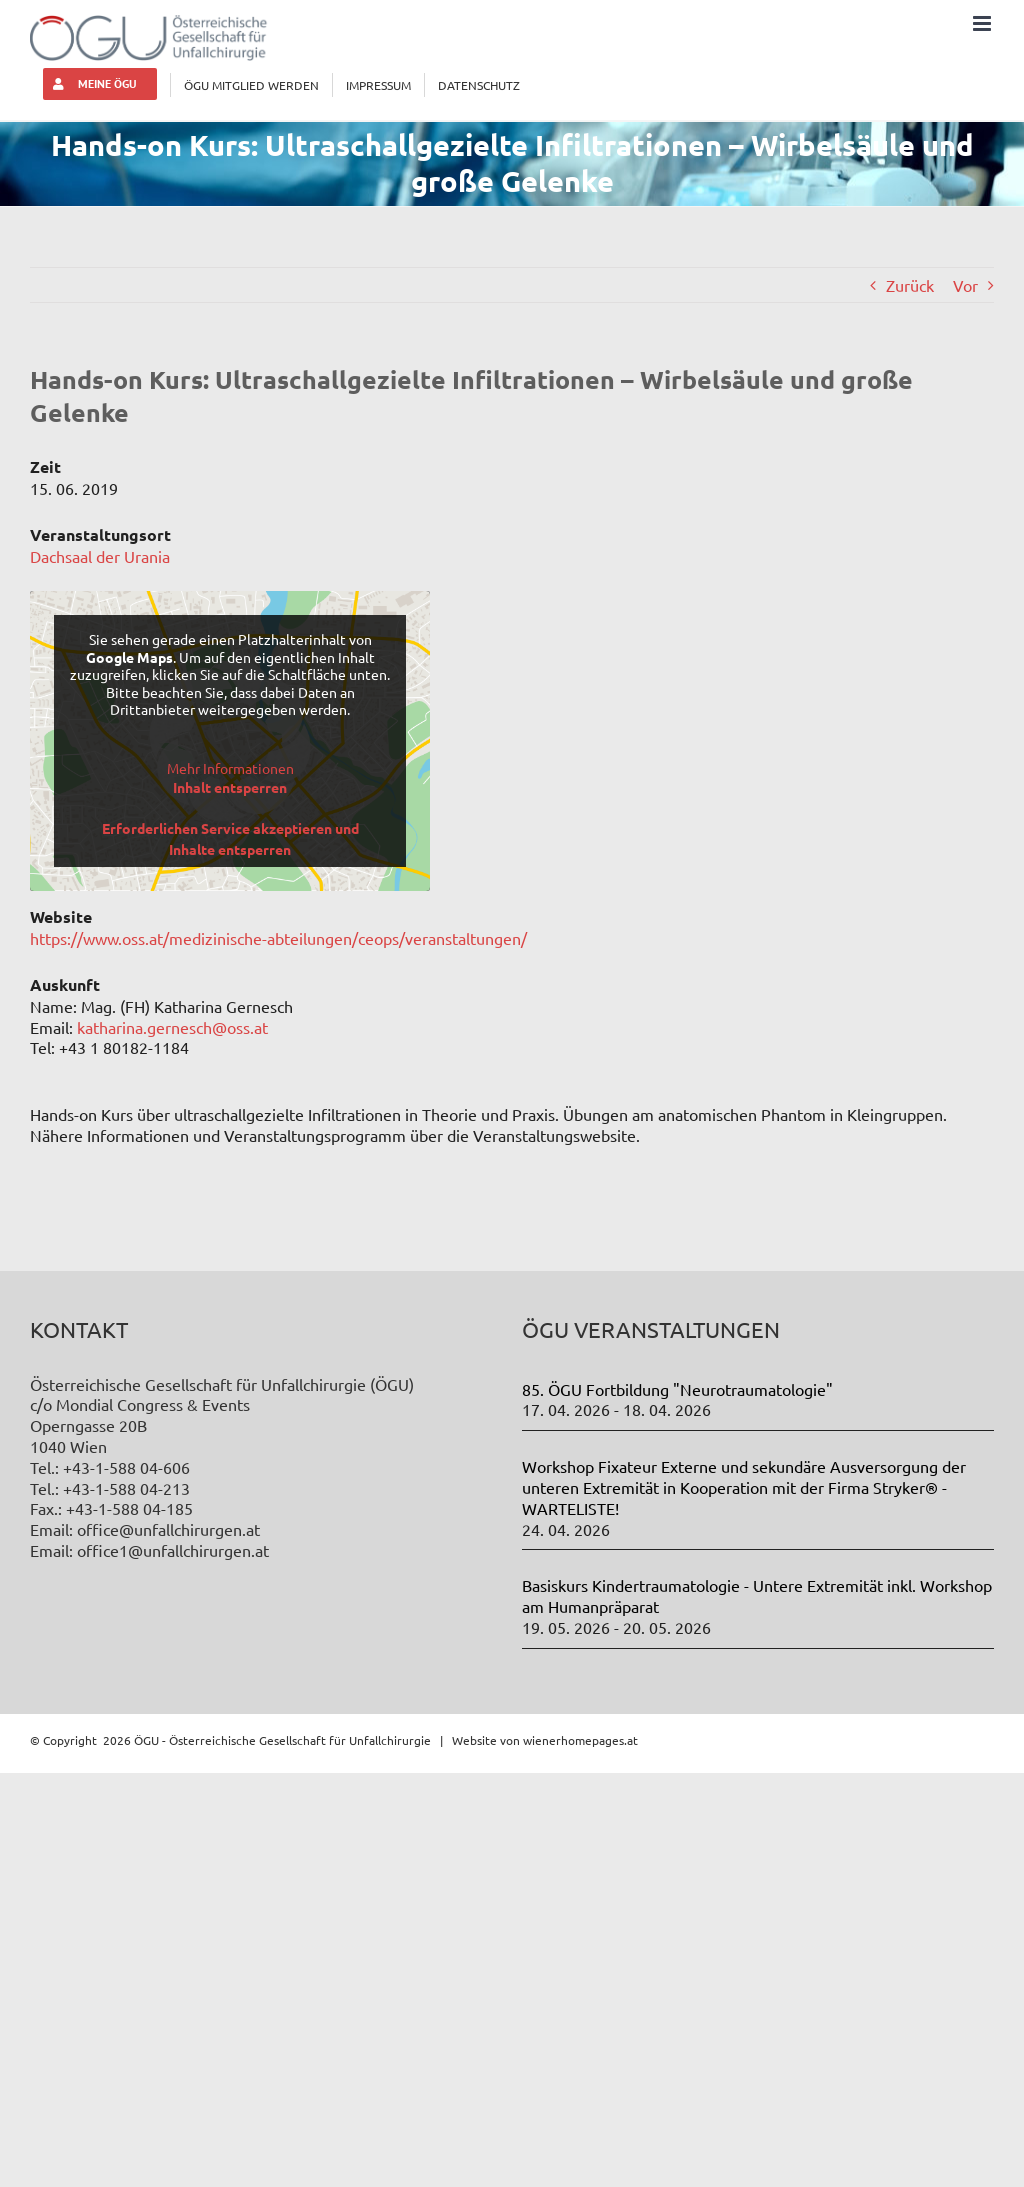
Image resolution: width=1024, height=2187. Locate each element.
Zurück (910, 285)
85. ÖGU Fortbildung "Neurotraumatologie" (677, 1389)
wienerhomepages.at (580, 1740)
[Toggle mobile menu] (983, 23)
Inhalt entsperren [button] (230, 787)
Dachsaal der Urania (100, 556)
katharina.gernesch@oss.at (172, 1027)
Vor (965, 285)
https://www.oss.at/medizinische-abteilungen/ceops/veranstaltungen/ (278, 938)
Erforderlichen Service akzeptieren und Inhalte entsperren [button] (230, 838)
